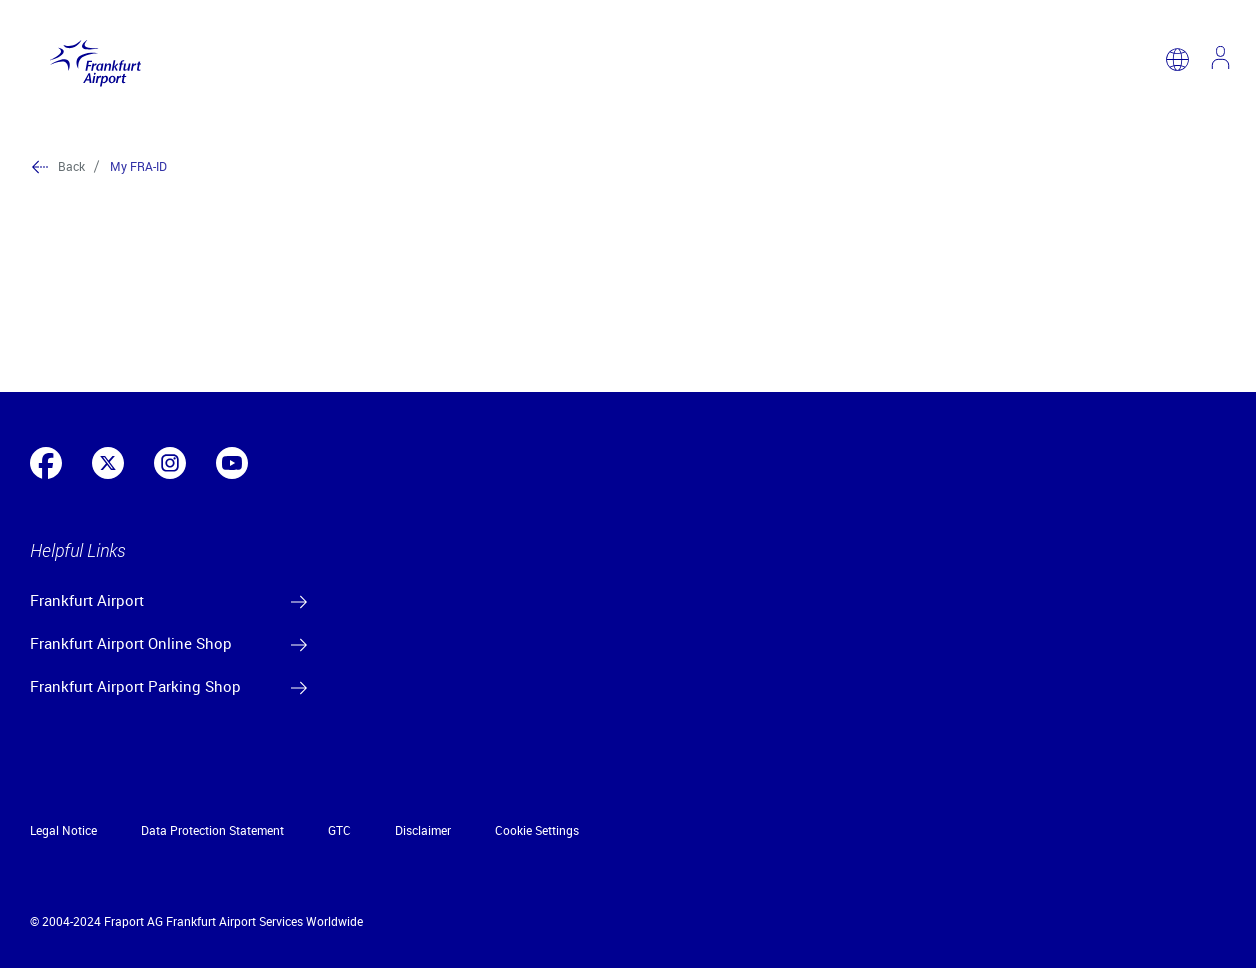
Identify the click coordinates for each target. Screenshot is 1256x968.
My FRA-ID (138, 166)
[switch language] (1177, 59)
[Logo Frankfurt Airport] (90, 59)
